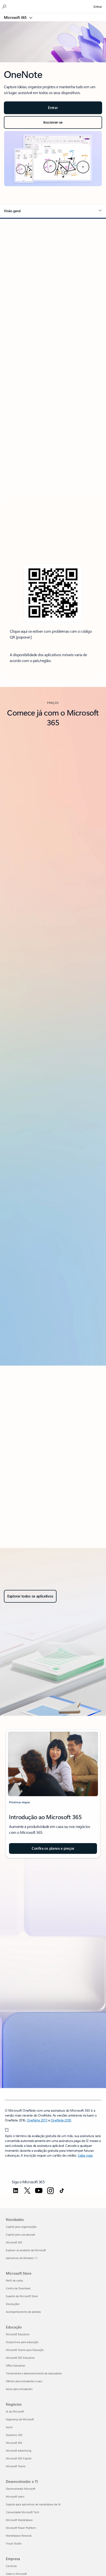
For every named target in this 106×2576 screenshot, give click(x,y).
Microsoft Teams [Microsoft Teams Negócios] (16, 2466)
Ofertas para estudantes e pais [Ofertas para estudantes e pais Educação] (24, 2381)
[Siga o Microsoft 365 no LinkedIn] (15, 2191)
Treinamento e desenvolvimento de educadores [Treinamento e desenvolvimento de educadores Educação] (34, 2373)
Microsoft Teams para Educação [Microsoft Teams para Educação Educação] (25, 2350)
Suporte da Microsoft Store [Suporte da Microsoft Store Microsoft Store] (22, 2296)
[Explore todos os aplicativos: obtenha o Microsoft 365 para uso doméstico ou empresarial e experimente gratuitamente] (30, 1596)
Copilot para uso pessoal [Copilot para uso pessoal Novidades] (20, 2234)
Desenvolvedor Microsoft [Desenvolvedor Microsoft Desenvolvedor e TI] (20, 2488)
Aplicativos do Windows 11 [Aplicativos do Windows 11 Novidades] (22, 2258)
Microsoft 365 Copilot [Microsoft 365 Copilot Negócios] (18, 2458)
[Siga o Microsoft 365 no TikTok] (62, 2191)
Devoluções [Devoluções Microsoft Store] (12, 2304)
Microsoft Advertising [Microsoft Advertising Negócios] (18, 2450)
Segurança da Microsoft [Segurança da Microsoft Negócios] (20, 2419)
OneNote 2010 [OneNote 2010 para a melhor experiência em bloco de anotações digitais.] (61, 2120)
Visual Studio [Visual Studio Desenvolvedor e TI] (13, 2543)
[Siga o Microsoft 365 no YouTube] (39, 2191)
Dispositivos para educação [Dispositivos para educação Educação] (22, 2342)
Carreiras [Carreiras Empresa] (11, 2566)
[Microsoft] (53, 4)
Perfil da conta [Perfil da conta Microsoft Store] (14, 2280)
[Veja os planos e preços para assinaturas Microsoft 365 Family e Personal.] (53, 1848)
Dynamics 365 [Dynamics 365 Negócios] (14, 2435)
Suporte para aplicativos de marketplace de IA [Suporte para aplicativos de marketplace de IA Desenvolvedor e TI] (33, 2504)
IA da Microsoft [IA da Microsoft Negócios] (15, 2411)
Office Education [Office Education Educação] (15, 2365)
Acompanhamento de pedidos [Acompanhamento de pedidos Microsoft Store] (23, 2312)
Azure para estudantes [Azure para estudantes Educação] (19, 2389)
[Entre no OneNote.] (53, 107)
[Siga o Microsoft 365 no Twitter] (27, 2191)
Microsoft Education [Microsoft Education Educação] (17, 2334)
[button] (53, 211)
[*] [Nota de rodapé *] (7, 2129)
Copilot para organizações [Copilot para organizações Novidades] (21, 2226)
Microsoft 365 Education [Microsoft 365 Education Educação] (20, 2357)
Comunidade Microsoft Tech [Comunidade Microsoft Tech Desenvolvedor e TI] (22, 2512)
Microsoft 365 (16, 17)
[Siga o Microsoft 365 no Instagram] (50, 2191)
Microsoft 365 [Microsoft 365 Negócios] (14, 2443)
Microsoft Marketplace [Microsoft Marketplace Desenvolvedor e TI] (19, 2520)
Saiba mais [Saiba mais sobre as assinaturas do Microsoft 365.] (85, 2155)
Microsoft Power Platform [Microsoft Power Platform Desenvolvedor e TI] (21, 2528)
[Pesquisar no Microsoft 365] (5, 6)
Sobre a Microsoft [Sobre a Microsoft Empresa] (16, 2574)
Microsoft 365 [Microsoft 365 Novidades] (14, 2242)
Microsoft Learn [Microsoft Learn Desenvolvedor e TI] (15, 2496)
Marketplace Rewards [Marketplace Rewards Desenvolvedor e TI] (19, 2535)
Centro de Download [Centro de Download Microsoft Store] (18, 2288)
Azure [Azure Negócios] (9, 2427)
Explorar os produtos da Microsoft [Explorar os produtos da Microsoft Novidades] (26, 2250)
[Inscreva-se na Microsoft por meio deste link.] (53, 122)
